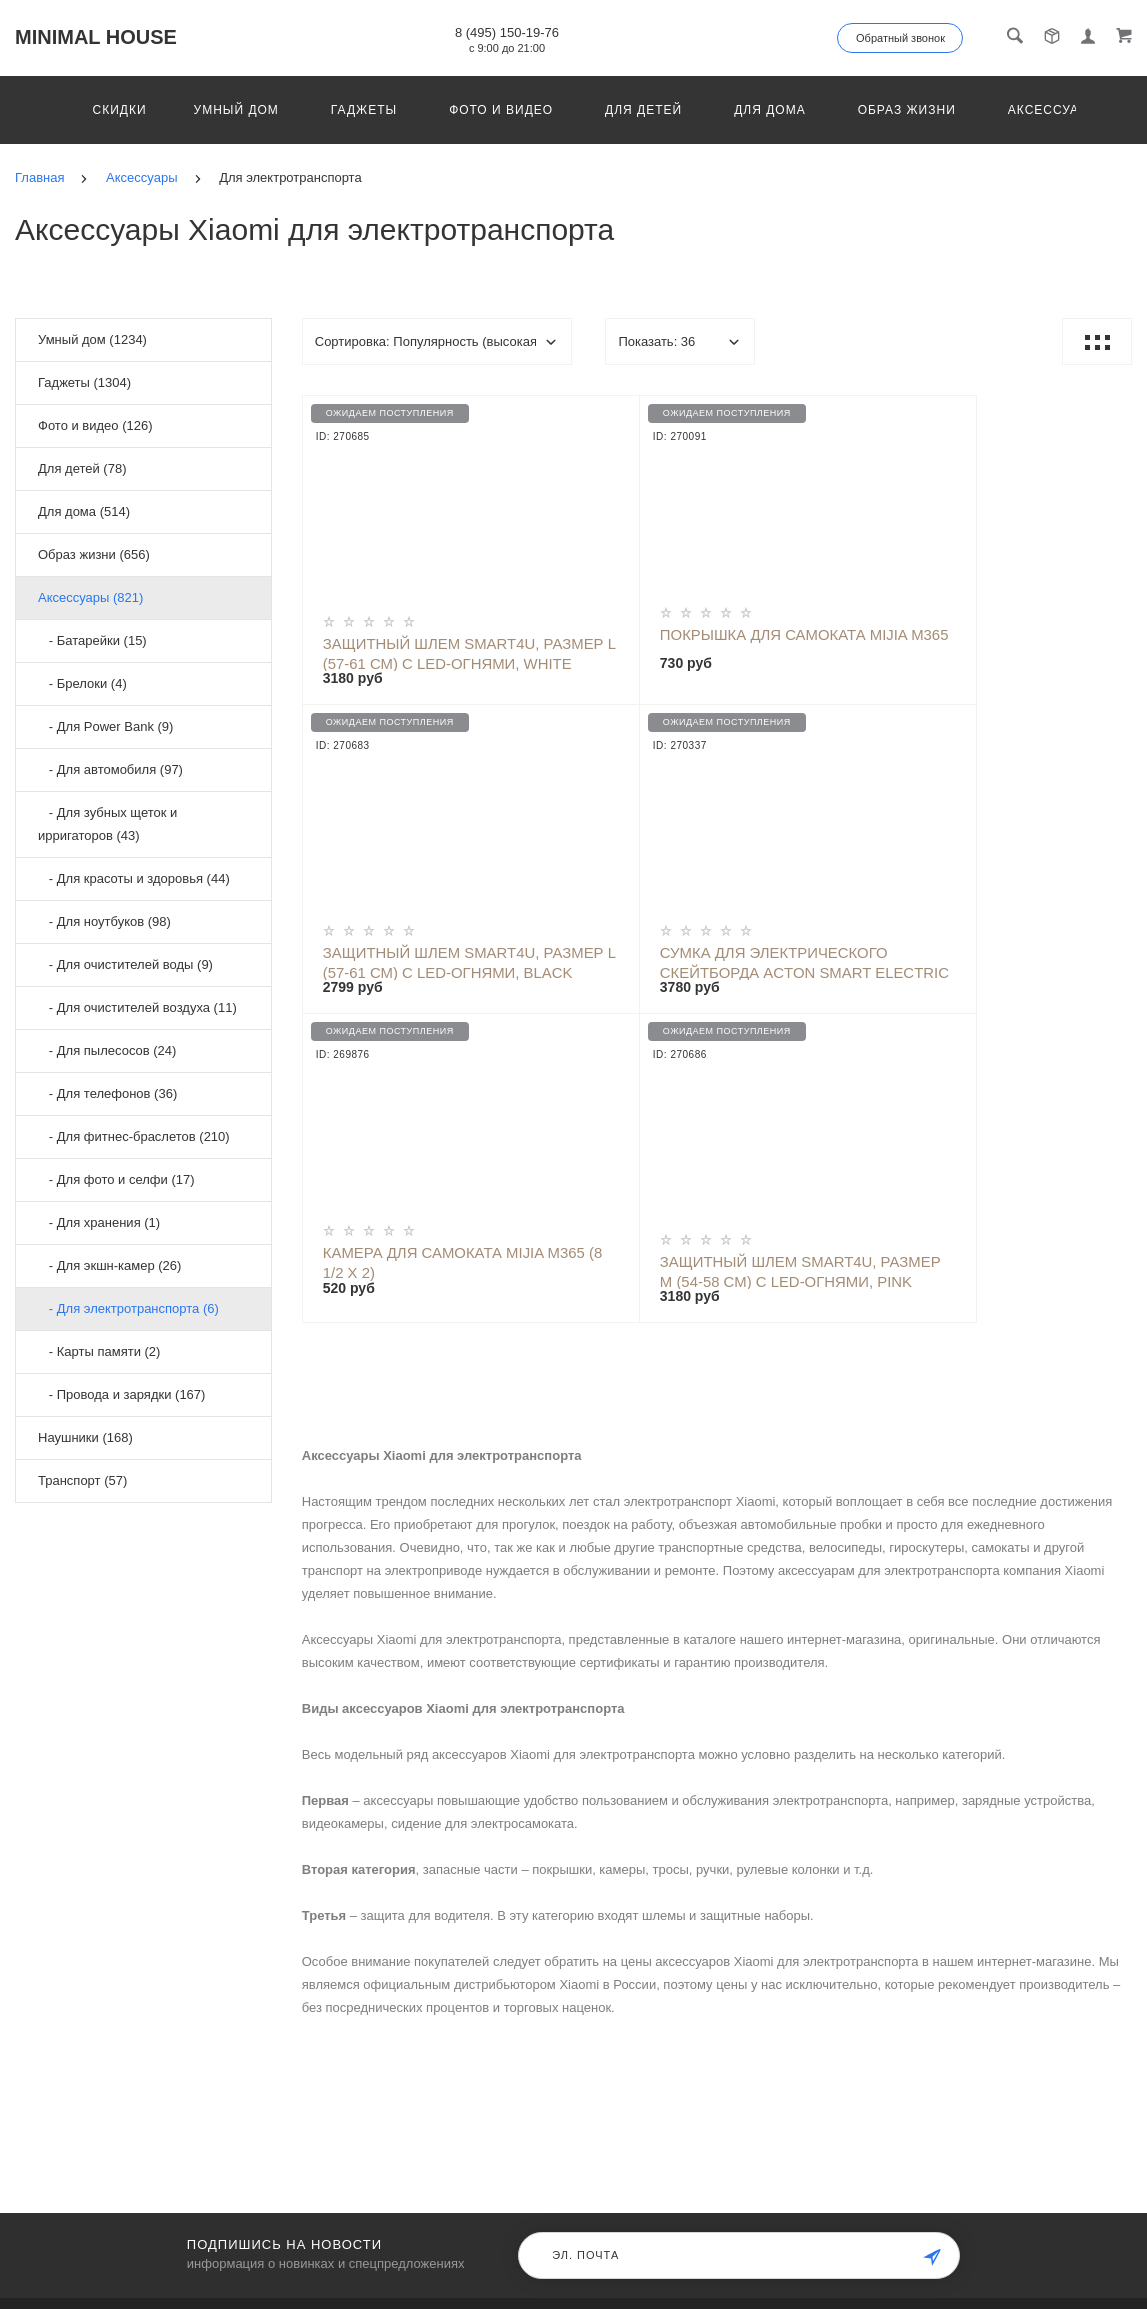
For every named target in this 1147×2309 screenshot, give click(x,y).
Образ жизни (907, 110)
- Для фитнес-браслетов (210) (134, 1136)
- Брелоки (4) (82, 683)
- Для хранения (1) (99, 1222)
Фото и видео (501, 110)
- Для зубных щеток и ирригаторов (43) (107, 824)
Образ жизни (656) (94, 554)
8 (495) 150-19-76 (507, 32)
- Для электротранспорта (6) (128, 1308)
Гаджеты (364, 110)
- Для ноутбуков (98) (104, 921)
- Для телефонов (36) (107, 1093)
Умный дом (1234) (92, 339)
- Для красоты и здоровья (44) (134, 878)
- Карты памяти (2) (99, 1351)
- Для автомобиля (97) (110, 769)
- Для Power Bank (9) (105, 726)
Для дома (769, 110)
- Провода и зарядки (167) (121, 1394)
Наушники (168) (85, 1437)
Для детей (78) (82, 468)
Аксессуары (1054, 110)
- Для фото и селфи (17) (116, 1179)
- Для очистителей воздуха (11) (137, 1007)
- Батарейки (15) (92, 640)
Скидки (120, 110)
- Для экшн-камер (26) (109, 1265)
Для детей (643, 110)
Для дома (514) (84, 511)
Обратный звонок (900, 38)
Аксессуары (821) (90, 597)
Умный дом (236, 110)
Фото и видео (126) (95, 425)
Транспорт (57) (82, 1480)
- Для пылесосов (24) (107, 1050)
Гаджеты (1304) (84, 382)
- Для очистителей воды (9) (125, 964)
